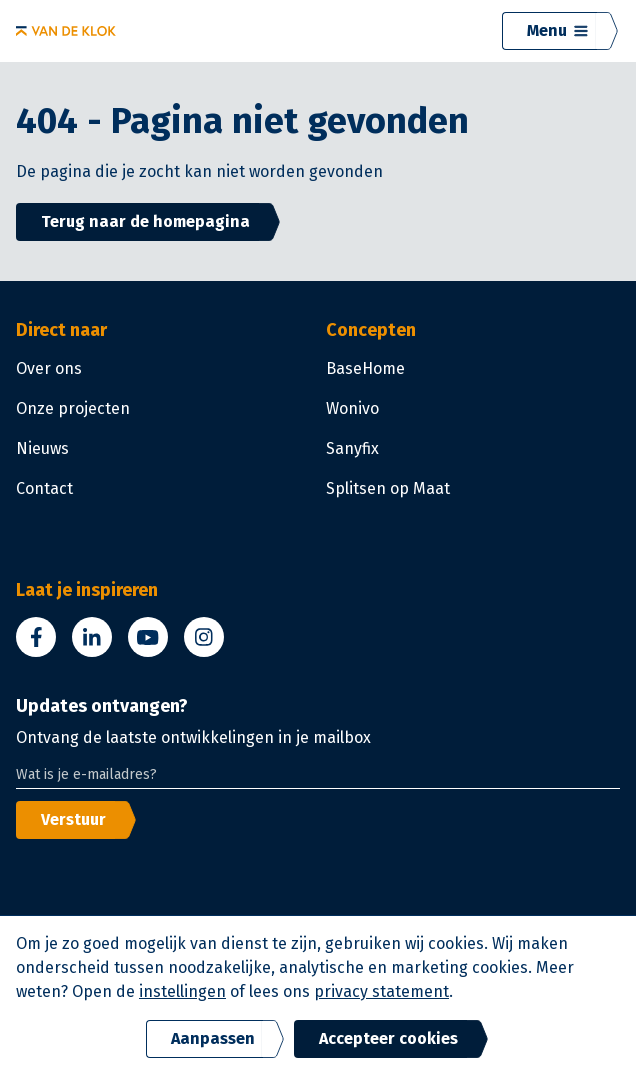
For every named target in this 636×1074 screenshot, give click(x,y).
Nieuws (42, 448)
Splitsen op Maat (388, 488)
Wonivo (352, 408)
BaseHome (365, 368)
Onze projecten (73, 408)
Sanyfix (352, 448)
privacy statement (381, 991)
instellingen (182, 991)
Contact (44, 488)
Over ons (49, 368)
